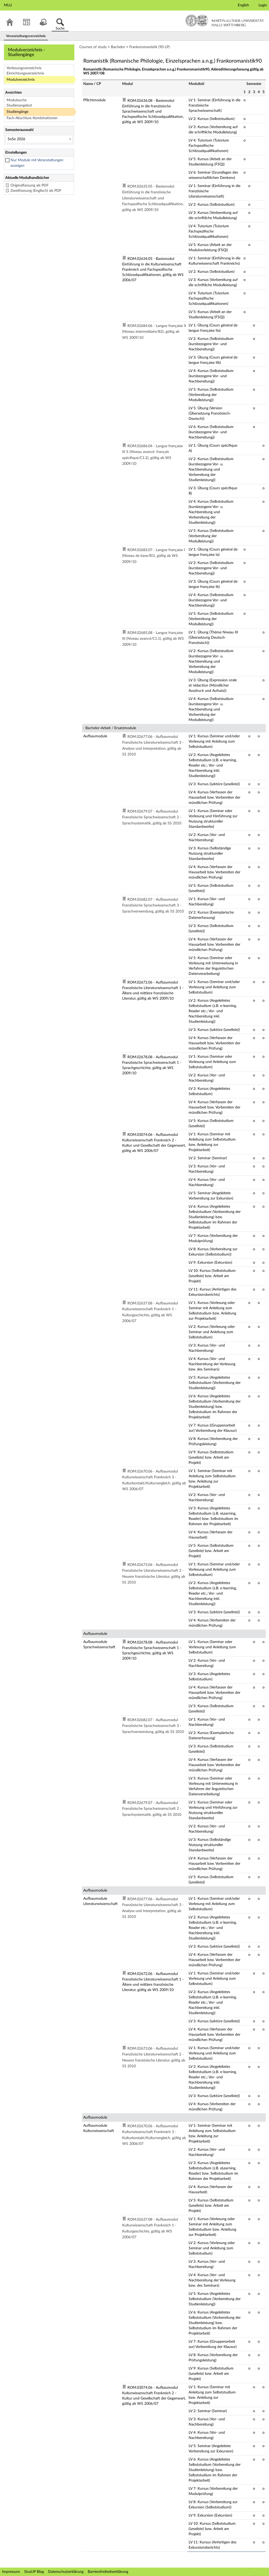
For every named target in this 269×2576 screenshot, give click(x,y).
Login (262, 5)
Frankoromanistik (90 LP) (149, 47)
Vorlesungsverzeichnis (24, 68)
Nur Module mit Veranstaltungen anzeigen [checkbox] (37, 163)
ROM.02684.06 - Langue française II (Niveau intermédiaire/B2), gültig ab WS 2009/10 (154, 332)
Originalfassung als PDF (30, 185)
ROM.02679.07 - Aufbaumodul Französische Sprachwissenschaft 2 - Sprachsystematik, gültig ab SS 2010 (151, 817)
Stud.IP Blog (34, 2572)
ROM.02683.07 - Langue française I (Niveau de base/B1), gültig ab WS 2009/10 (153, 556)
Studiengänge (17, 112)
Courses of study (93, 47)
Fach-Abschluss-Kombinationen (32, 118)
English (243, 5)
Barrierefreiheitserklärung (108, 2572)
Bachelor (118, 47)
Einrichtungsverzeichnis (25, 73)
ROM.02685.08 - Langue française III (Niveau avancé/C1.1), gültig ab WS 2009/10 (153, 639)
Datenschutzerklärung (66, 2572)
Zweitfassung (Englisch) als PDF (36, 191)
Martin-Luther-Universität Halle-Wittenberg (225, 20)
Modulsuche (17, 100)
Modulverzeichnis (21, 80)
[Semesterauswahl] (39, 139)
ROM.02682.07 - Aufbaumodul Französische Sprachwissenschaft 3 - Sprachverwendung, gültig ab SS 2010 (153, 905)
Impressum (11, 2572)
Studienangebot (19, 105)
